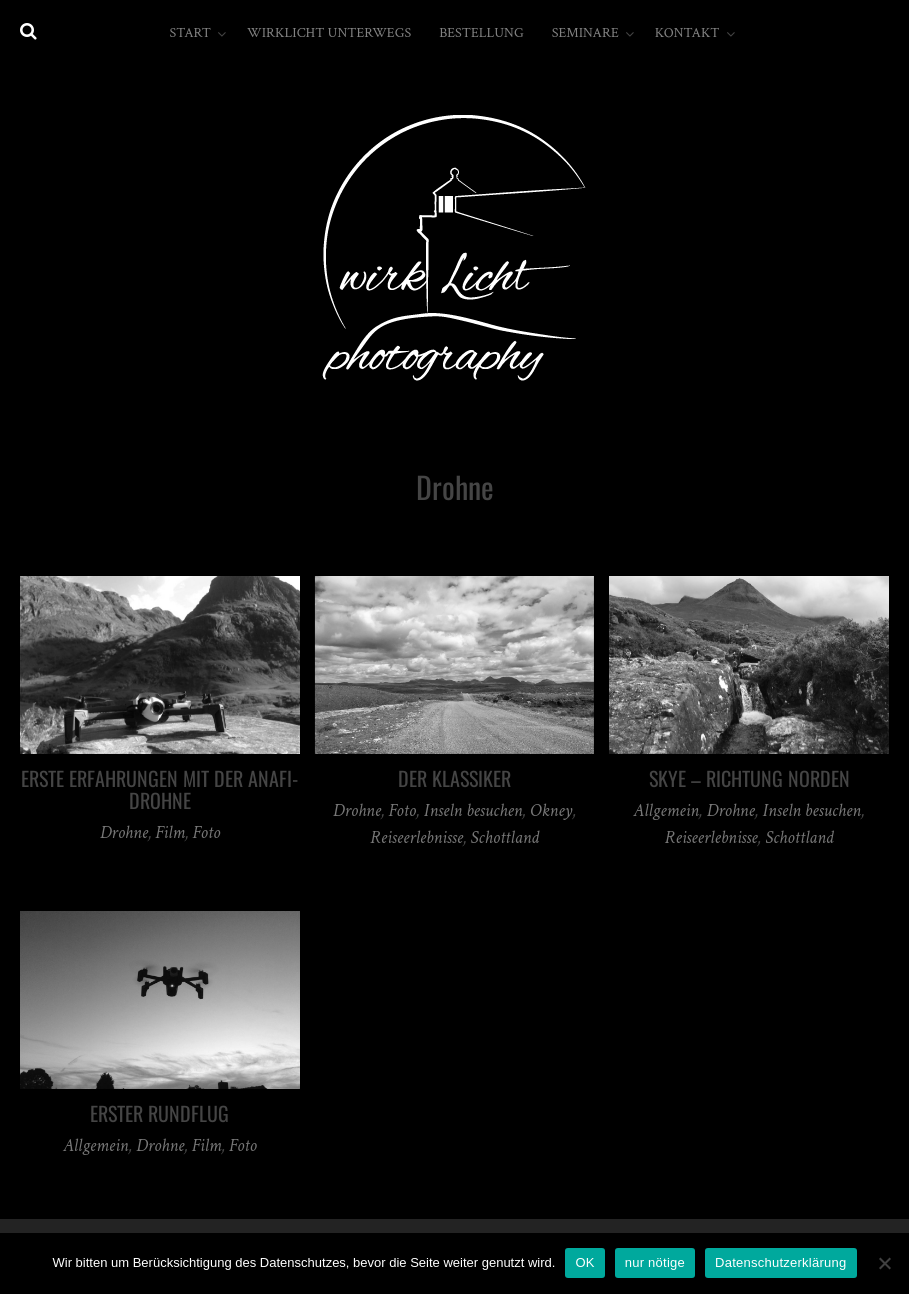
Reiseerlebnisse (416, 837)
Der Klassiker (454, 778)
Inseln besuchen (473, 810)
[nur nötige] (884, 1263)
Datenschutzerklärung (780, 1262)
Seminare (585, 33)
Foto (206, 832)
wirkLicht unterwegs (329, 33)
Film (170, 832)
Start (189, 33)
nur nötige (655, 1262)
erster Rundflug (159, 1113)
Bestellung (481, 33)
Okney (551, 810)
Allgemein (666, 810)
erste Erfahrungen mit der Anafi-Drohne (159, 789)
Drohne (124, 832)
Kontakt (687, 33)
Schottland (505, 837)
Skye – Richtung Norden (749, 778)
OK (584, 1262)
